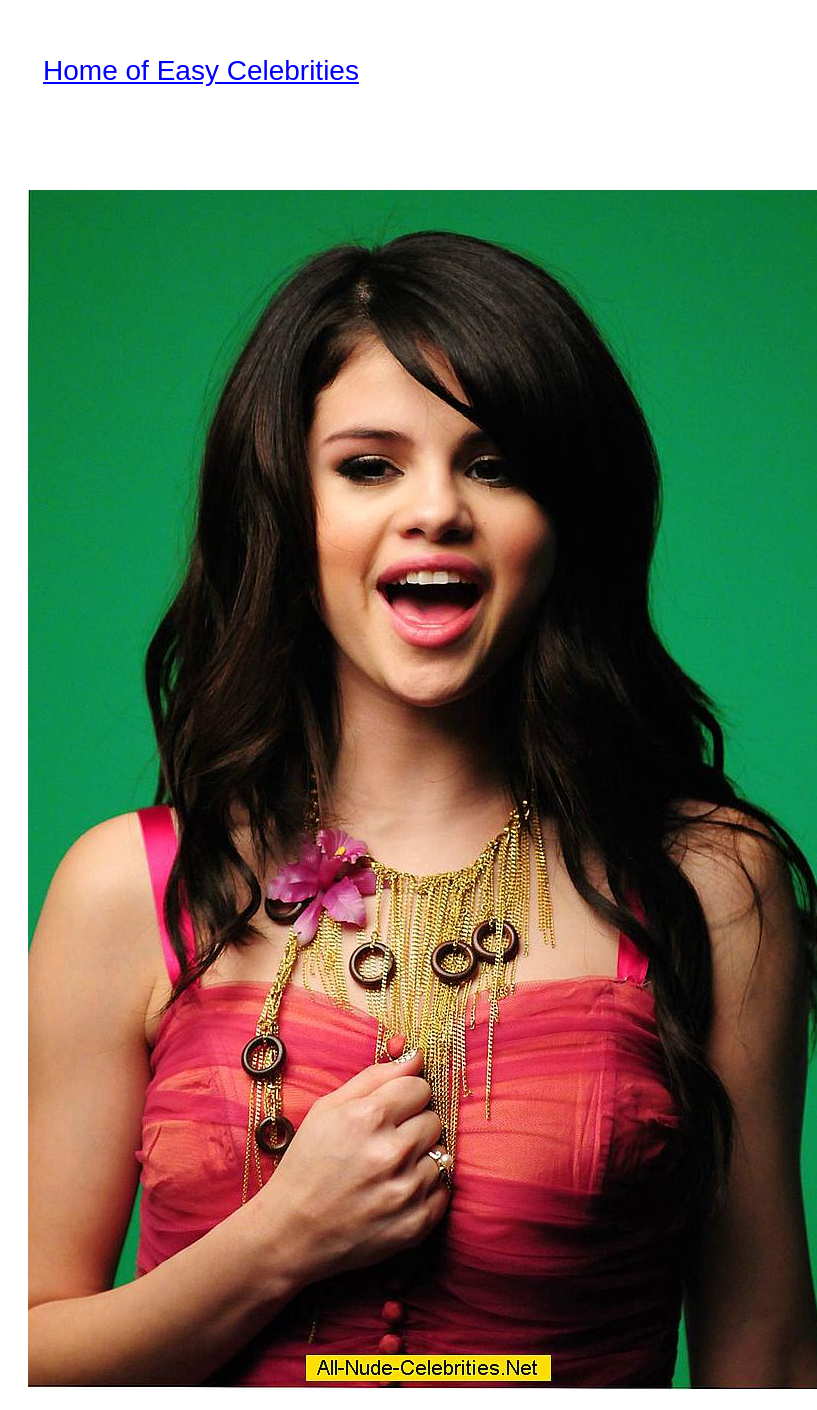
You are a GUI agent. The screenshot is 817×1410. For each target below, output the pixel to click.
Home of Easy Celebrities (201, 70)
